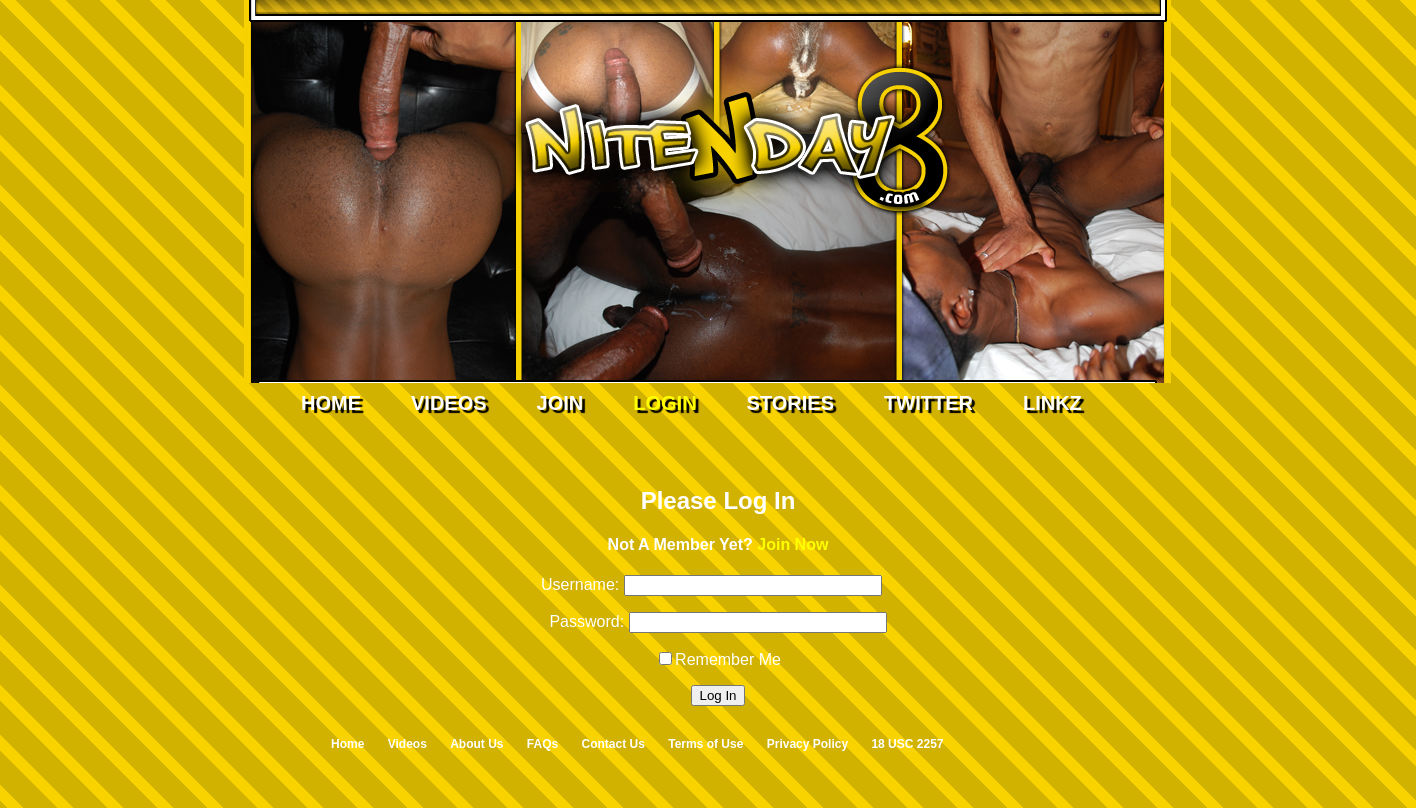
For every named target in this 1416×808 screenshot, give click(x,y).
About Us (476, 744)
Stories (790, 403)
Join (560, 403)
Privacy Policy (807, 744)
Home (331, 403)
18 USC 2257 (907, 744)
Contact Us (613, 744)
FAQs (542, 744)
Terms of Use (705, 744)
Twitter (928, 403)
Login (664, 403)
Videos (449, 403)
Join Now (792, 544)
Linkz (1052, 403)
